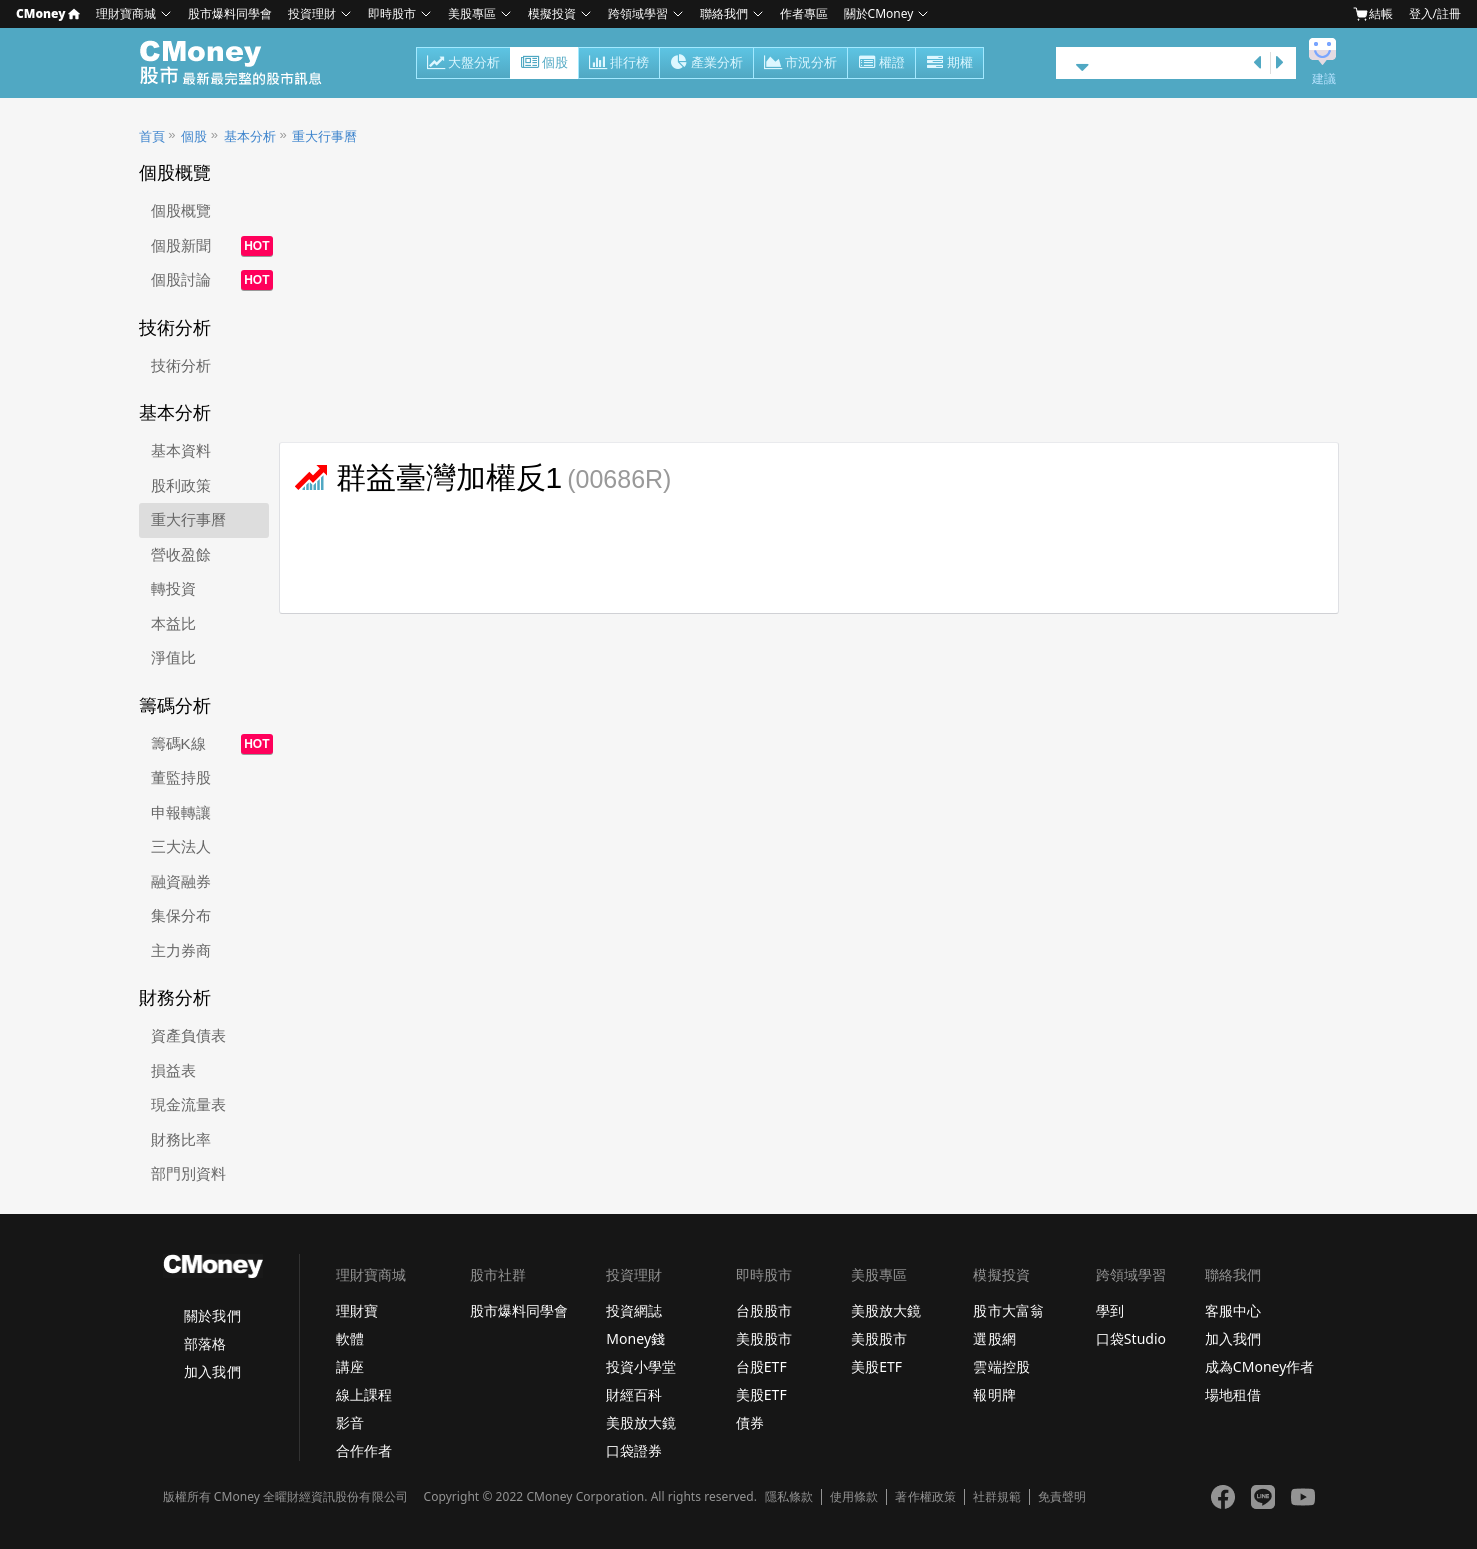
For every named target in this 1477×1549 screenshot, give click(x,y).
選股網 (994, 1338)
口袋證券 (634, 1450)
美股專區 (472, 13)
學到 (1110, 1310)
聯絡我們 (724, 13)
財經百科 (634, 1394)
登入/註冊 (1435, 13)
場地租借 (1233, 1394)
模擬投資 (552, 13)
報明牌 (994, 1394)
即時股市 (392, 13)
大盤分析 (463, 64)
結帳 (1373, 14)
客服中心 (1233, 1310)
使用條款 (854, 1497)
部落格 (205, 1343)
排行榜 (619, 64)
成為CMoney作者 (1260, 1366)
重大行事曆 (324, 136)
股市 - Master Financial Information (241, 63)
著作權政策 (925, 1497)
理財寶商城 (126, 13)
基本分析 (250, 136)
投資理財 (312, 13)
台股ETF (761, 1366)
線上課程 (364, 1394)
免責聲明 (1062, 1497)
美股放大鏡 (641, 1422)
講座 (350, 1366)
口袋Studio (1131, 1338)
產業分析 (706, 64)
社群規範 (997, 1497)
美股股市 (764, 1338)
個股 (544, 64)
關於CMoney (879, 13)
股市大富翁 (1008, 1310)
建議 (1324, 79)
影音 (350, 1422)
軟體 (350, 1338)
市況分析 (800, 64)
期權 (949, 64)
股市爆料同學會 (230, 13)
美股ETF (761, 1394)
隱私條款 (789, 1497)
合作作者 (364, 1450)
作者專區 (804, 13)
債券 (750, 1422)
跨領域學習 (638, 13)
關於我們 (212, 1315)
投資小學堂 (641, 1366)
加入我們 (212, 1371)
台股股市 (764, 1310)
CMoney (48, 13)
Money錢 (635, 1338)
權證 (881, 64)
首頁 (152, 136)
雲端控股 (1001, 1366)
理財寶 (357, 1310)
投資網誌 (634, 1310)
